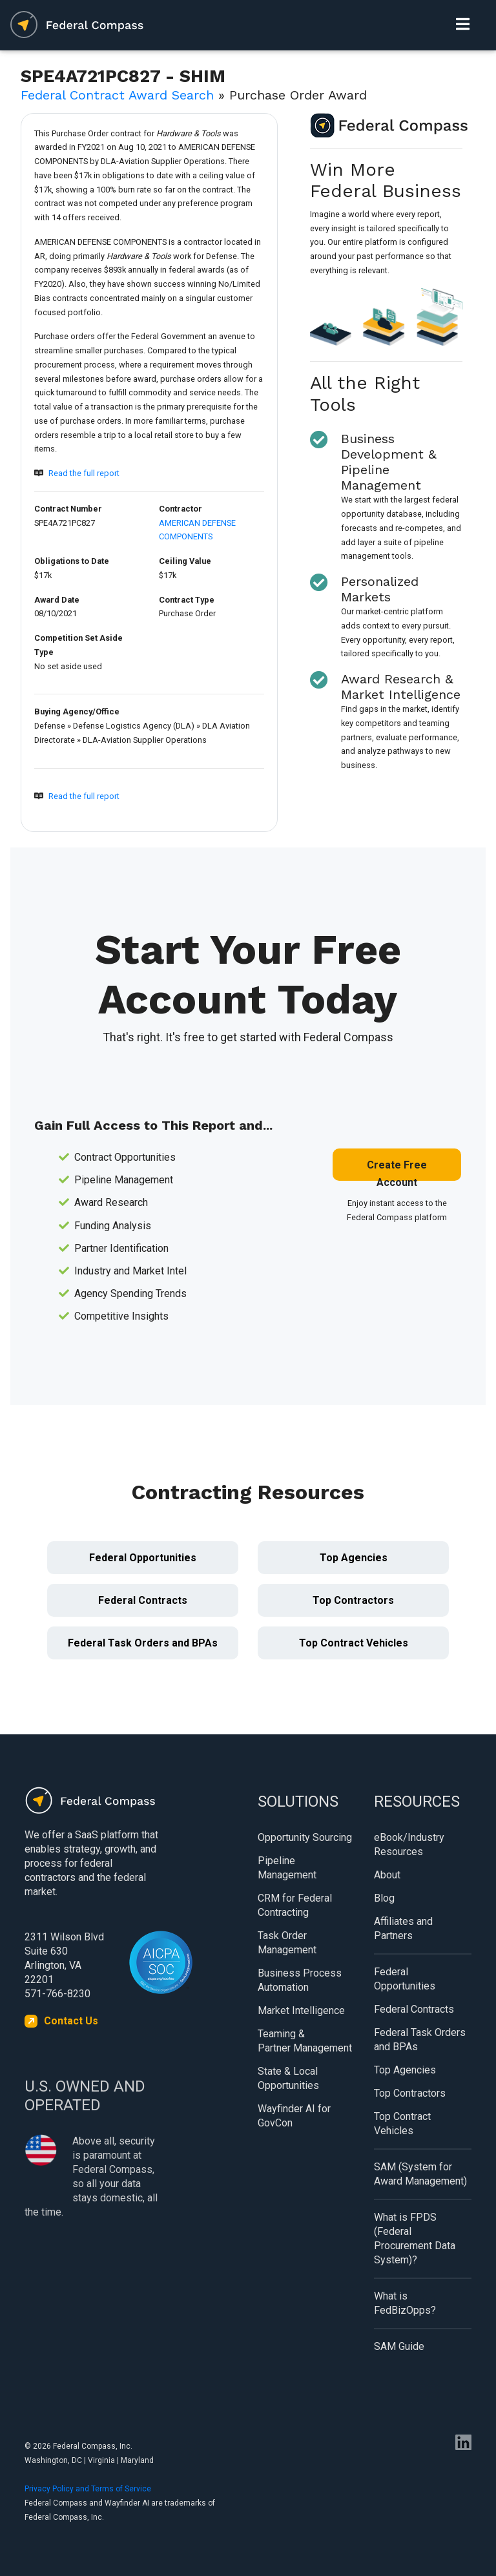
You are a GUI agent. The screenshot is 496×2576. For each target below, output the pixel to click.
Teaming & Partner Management (305, 2041)
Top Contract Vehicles (353, 1643)
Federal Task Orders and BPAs (143, 1643)
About (387, 1875)
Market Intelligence (301, 2010)
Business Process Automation (300, 1980)
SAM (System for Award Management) (420, 2174)
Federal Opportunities (142, 1558)
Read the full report (83, 473)
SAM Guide (399, 2346)
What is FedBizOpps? (405, 2303)
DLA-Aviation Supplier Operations (145, 740)
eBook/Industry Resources (409, 1844)
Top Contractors (353, 1600)
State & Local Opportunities (288, 2078)
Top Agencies (354, 1558)
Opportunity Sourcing (305, 1837)
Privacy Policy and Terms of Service (88, 2488)
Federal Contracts (142, 1600)
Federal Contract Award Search (117, 95)
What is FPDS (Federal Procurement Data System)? (414, 2238)
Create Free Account (397, 1170)
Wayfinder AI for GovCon (294, 2116)
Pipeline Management (287, 1867)
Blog (384, 1898)
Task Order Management (287, 1942)
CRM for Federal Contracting (295, 1905)
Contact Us (71, 2021)
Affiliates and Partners (403, 1928)
